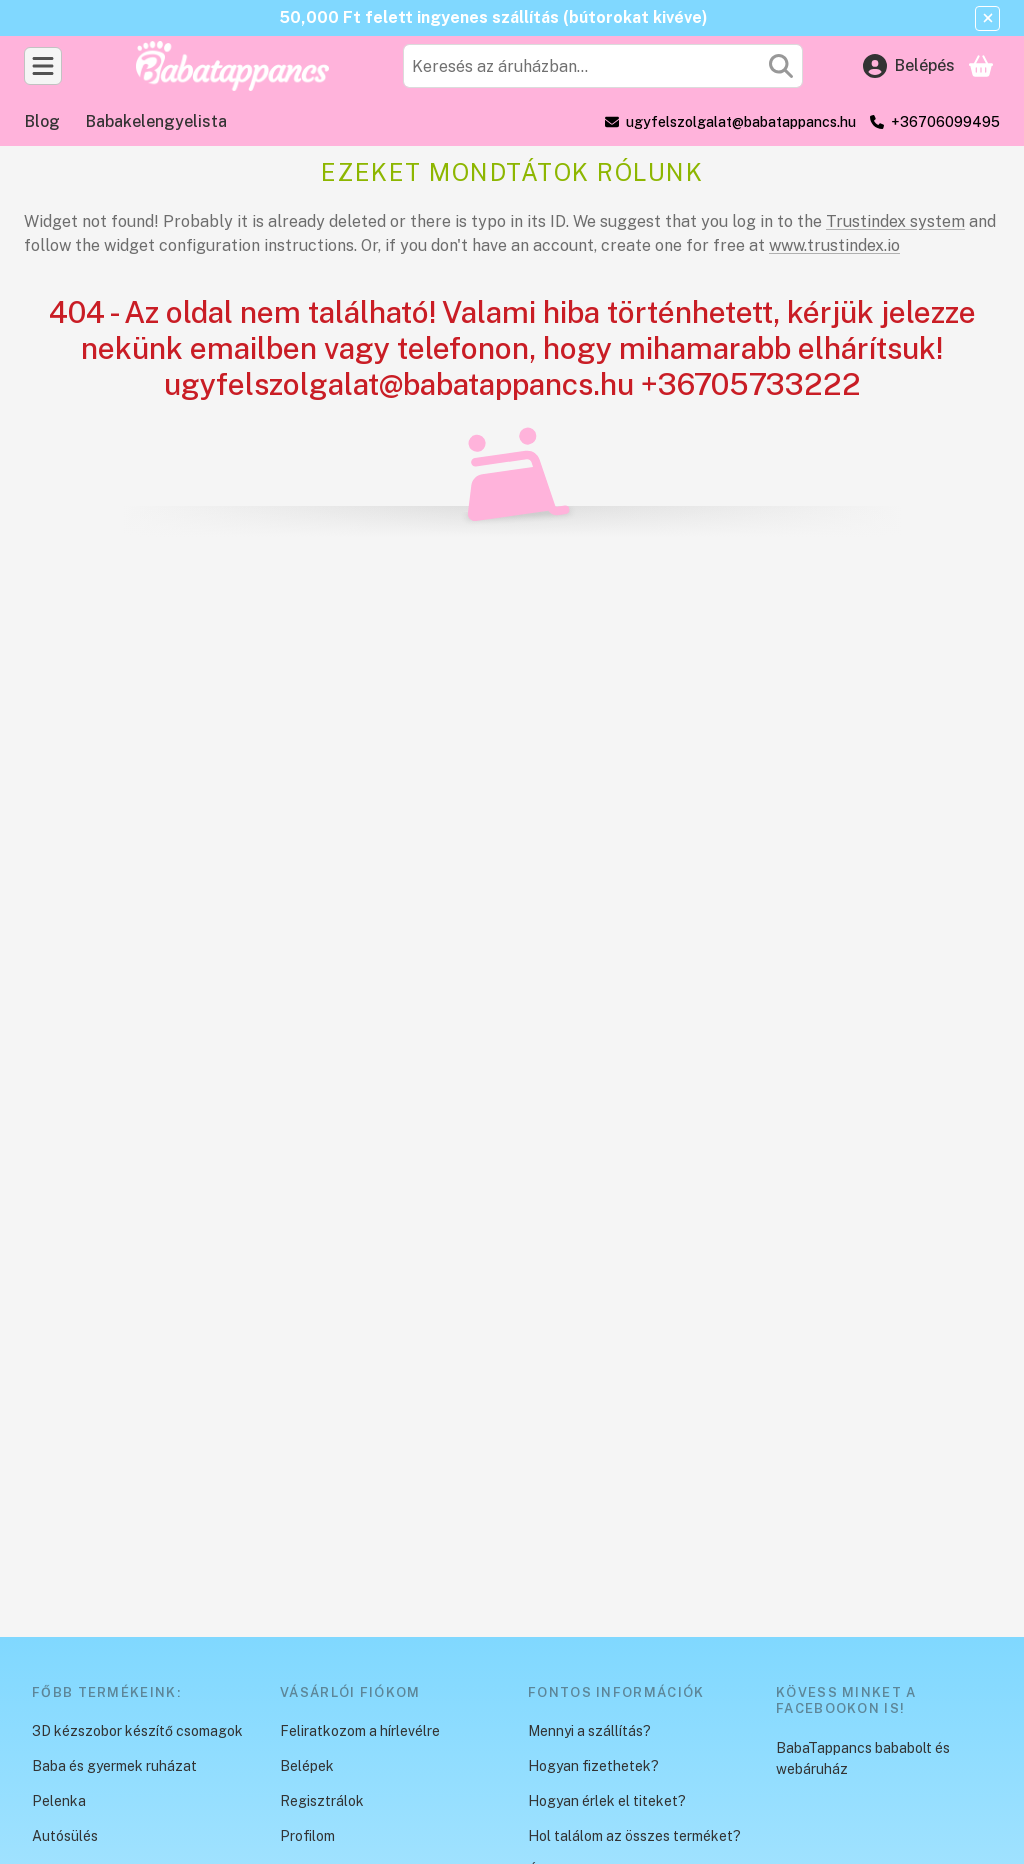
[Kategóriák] (43, 66)
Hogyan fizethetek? (593, 1766)
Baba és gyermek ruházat (114, 1766)
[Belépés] (909, 66)
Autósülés (65, 1836)
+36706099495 (945, 122)
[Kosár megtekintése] (981, 66)
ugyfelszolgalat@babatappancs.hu (741, 122)
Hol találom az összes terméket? (634, 1836)
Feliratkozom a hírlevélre (360, 1731)
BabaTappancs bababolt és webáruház (863, 1758)
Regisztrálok (322, 1801)
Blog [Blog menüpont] (42, 121)
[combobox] (603, 66)
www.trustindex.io (834, 245)
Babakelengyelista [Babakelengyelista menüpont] (156, 121)
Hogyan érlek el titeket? (607, 1801)
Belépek (307, 1766)
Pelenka (59, 1801)
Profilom (307, 1836)
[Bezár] (987, 18)
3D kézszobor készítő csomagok (137, 1731)
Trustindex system (895, 221)
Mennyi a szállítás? (589, 1731)
